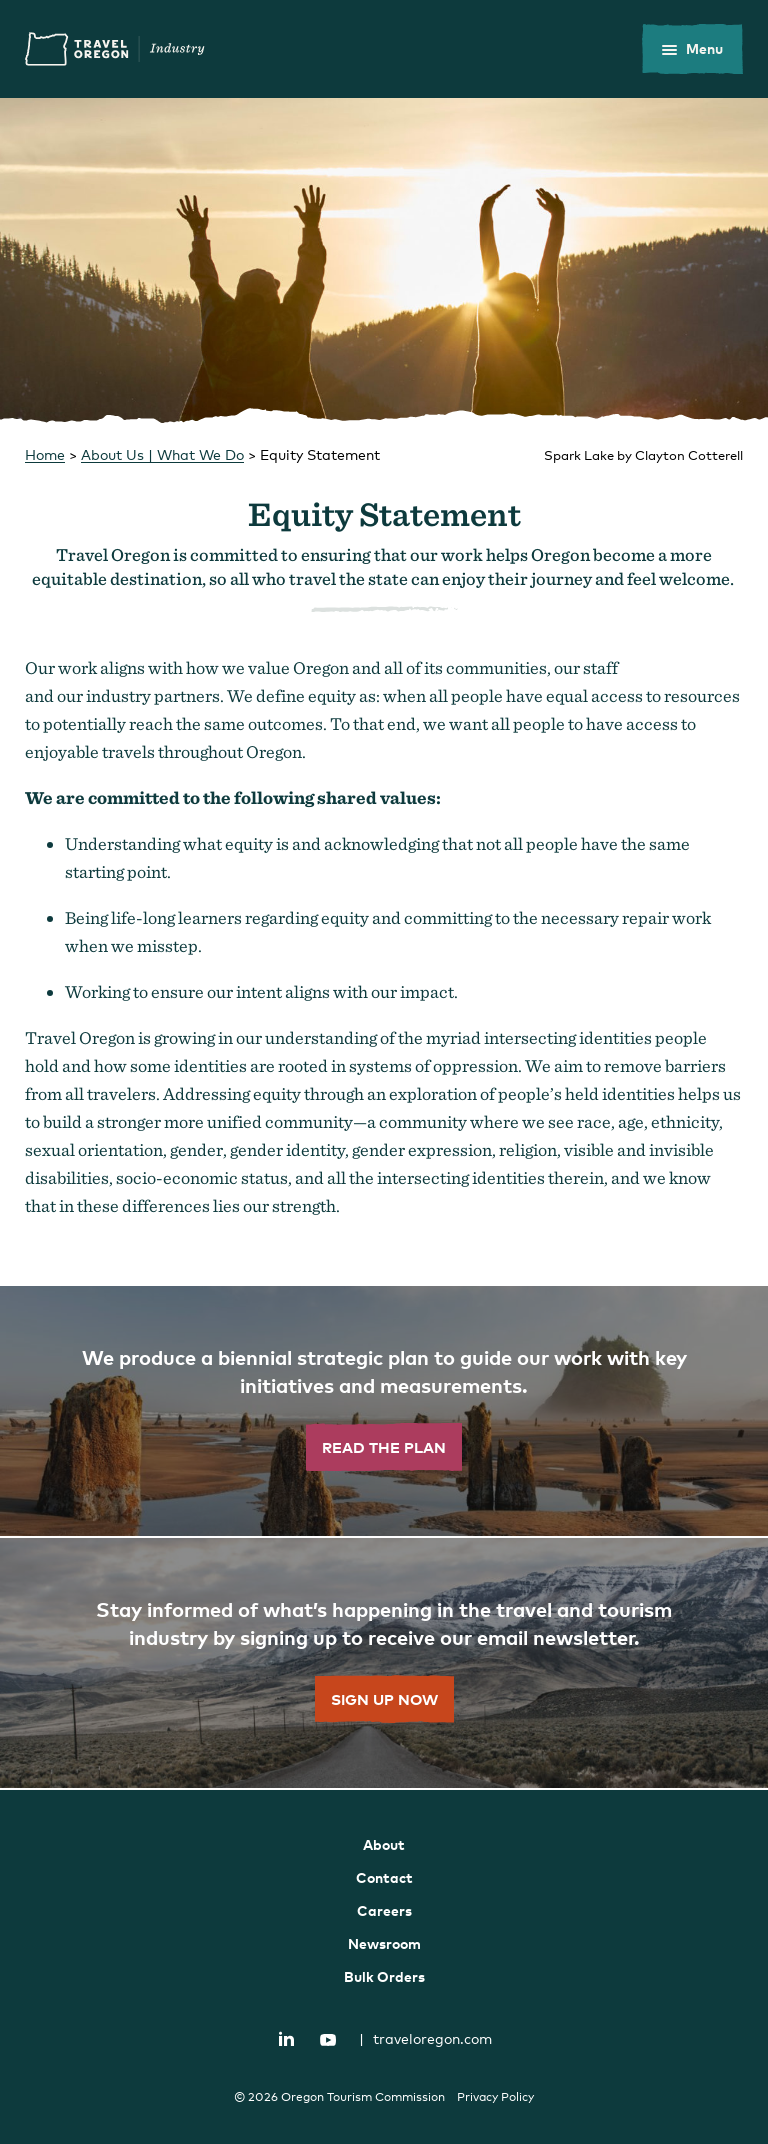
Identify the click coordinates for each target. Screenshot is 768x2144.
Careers (384, 1910)
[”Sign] (384, 1664)
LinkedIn (287, 2038)
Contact (384, 1877)
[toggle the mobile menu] (692, 49)
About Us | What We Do (162, 454)
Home (45, 454)
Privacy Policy (495, 2097)
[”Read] (384, 1412)
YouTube (328, 2040)
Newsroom (384, 1943)
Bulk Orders (384, 1976)
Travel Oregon (115, 49)
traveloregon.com (425, 2038)
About (384, 1844)
